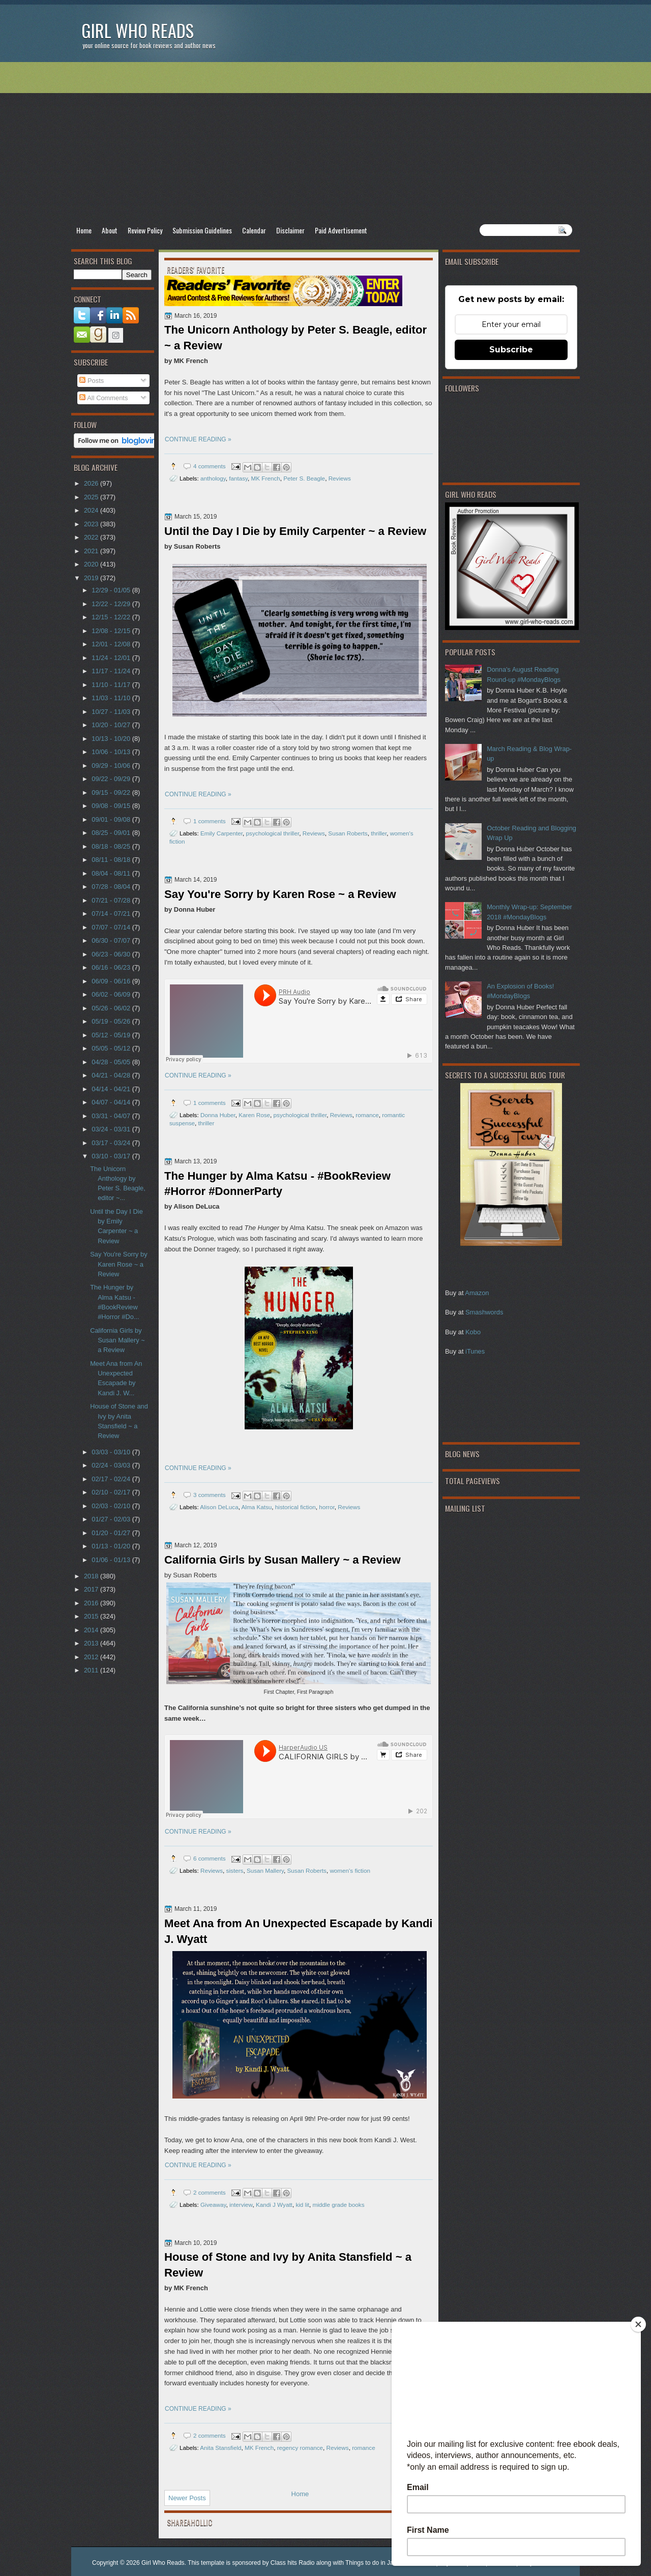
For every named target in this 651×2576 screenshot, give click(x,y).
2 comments (209, 2192)
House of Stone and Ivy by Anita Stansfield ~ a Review (287, 2265)
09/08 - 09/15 (112, 806)
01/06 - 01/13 (112, 1560)
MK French (265, 478)
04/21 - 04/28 (112, 1075)
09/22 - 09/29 (112, 779)
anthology (213, 478)
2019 (92, 578)
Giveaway (213, 2204)
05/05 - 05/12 (112, 1048)
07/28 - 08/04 (112, 886)
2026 (92, 483)
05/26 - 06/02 (112, 1008)
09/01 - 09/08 (112, 819)
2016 (92, 1603)
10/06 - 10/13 (112, 752)
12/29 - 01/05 (112, 590)
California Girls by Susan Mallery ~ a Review (282, 1559)
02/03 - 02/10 (112, 1506)
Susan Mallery (265, 1870)
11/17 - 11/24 (112, 671)
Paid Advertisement (341, 230)
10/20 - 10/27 (112, 725)
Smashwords (484, 1312)
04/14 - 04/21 (112, 1089)
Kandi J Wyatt (274, 2204)
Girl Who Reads (137, 30)
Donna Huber (217, 1115)
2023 (92, 524)
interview (240, 2204)
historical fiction (295, 1507)
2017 (92, 1589)
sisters (235, 1870)
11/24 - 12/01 (112, 658)
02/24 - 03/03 (112, 1465)
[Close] (638, 2324)
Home (84, 230)
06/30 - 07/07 (112, 940)
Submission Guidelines (202, 230)
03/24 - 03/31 (112, 1129)
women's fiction (350, 1870)
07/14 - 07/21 (112, 913)
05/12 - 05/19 (112, 1035)
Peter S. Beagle (304, 478)
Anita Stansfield (220, 2447)
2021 (92, 551)
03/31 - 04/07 (112, 1116)
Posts (91, 380)
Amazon (477, 1293)
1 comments (209, 821)
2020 (92, 564)
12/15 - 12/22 (112, 617)
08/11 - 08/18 (112, 859)
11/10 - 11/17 (112, 684)
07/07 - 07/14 (112, 927)
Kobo (473, 1332)
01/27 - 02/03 (112, 1519)
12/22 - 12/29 (112, 604)
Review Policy (145, 230)
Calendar (254, 230)
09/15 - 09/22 (112, 792)
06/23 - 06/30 (112, 954)
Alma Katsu (257, 1507)
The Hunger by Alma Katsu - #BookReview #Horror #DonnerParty (277, 1184)
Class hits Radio (293, 2562)
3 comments (209, 1494)
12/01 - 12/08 (112, 644)
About (109, 230)
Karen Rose (254, 1115)
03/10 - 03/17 (112, 1156)
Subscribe (511, 349)
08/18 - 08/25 (112, 846)
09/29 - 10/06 (112, 765)
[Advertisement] (325, 143)
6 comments (209, 1858)
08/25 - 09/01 (112, 832)
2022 (92, 537)
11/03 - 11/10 (112, 698)
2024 (92, 510)
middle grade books (339, 2204)
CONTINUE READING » (198, 439)
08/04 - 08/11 (112, 873)
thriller (379, 833)
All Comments (103, 398)
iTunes (475, 1351)
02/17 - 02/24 (112, 1479)
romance (367, 1115)
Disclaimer (290, 230)
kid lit (302, 2204)
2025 (92, 497)
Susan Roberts (347, 833)
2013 (92, 1643)
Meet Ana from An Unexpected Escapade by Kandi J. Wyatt (298, 1931)
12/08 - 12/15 (112, 631)
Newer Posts (187, 2498)
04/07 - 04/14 (112, 1102)
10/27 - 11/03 (112, 711)
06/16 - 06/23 (112, 967)
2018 (92, 1576)
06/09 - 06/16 (112, 981)
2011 (92, 1670)
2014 (92, 1630)
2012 (92, 1657)
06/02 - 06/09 (112, 994)
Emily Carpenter (221, 833)
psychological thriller (273, 833)
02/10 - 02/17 (112, 1492)
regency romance (300, 2447)
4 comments (209, 466)
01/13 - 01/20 (112, 1546)
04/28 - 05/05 (112, 1062)
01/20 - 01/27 (112, 1533)
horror (327, 1507)
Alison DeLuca (219, 1507)
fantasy (238, 478)
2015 (92, 1616)
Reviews (340, 478)
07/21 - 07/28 (112, 900)
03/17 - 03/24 (112, 1143)
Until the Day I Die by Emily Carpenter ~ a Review (295, 531)
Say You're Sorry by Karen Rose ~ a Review (280, 894)
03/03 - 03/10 (112, 1452)
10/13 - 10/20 (112, 738)
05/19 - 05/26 (112, 1021)
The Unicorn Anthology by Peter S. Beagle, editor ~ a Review (295, 337)
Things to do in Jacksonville (382, 2562)
